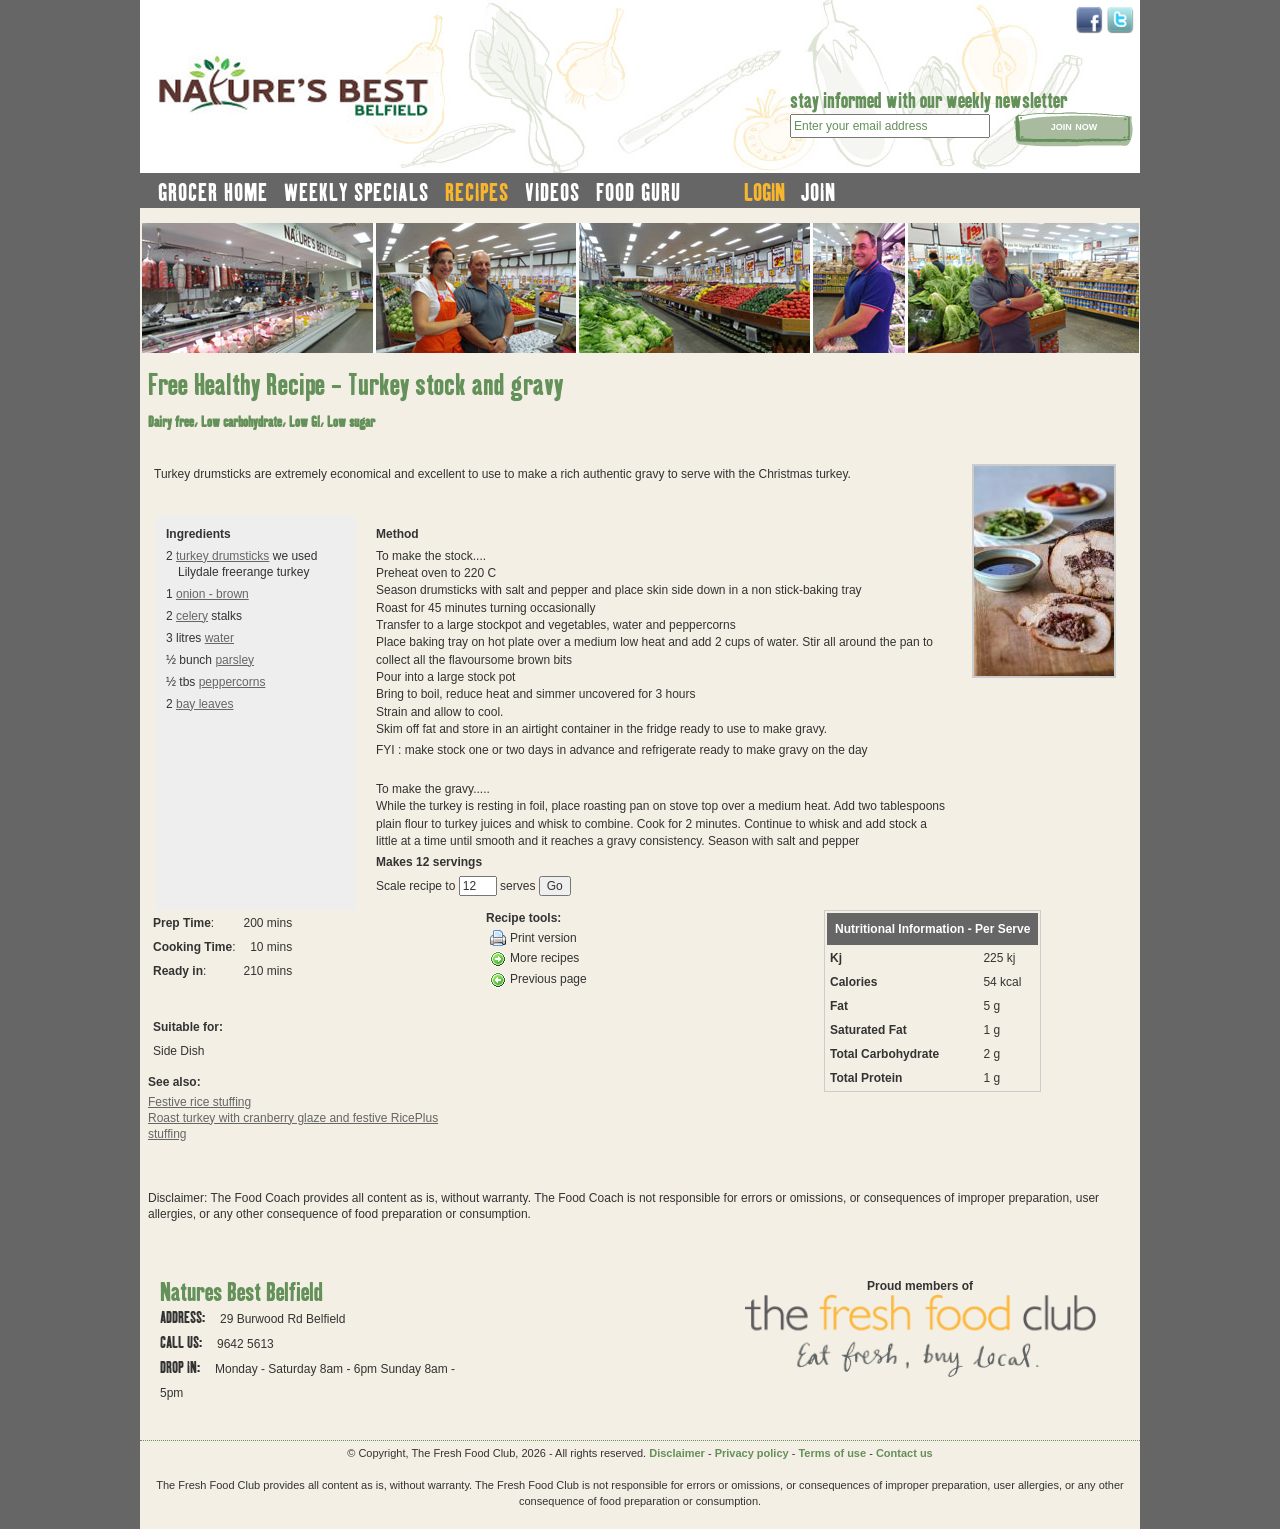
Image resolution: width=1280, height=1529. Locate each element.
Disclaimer (677, 1453)
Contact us (904, 1453)
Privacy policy (752, 1453)
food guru (638, 192)
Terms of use (832, 1453)
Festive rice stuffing (199, 1102)
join (818, 192)
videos (552, 192)
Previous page (538, 980)
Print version (533, 938)
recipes (477, 192)
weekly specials (356, 192)
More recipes (534, 959)
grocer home (213, 192)
